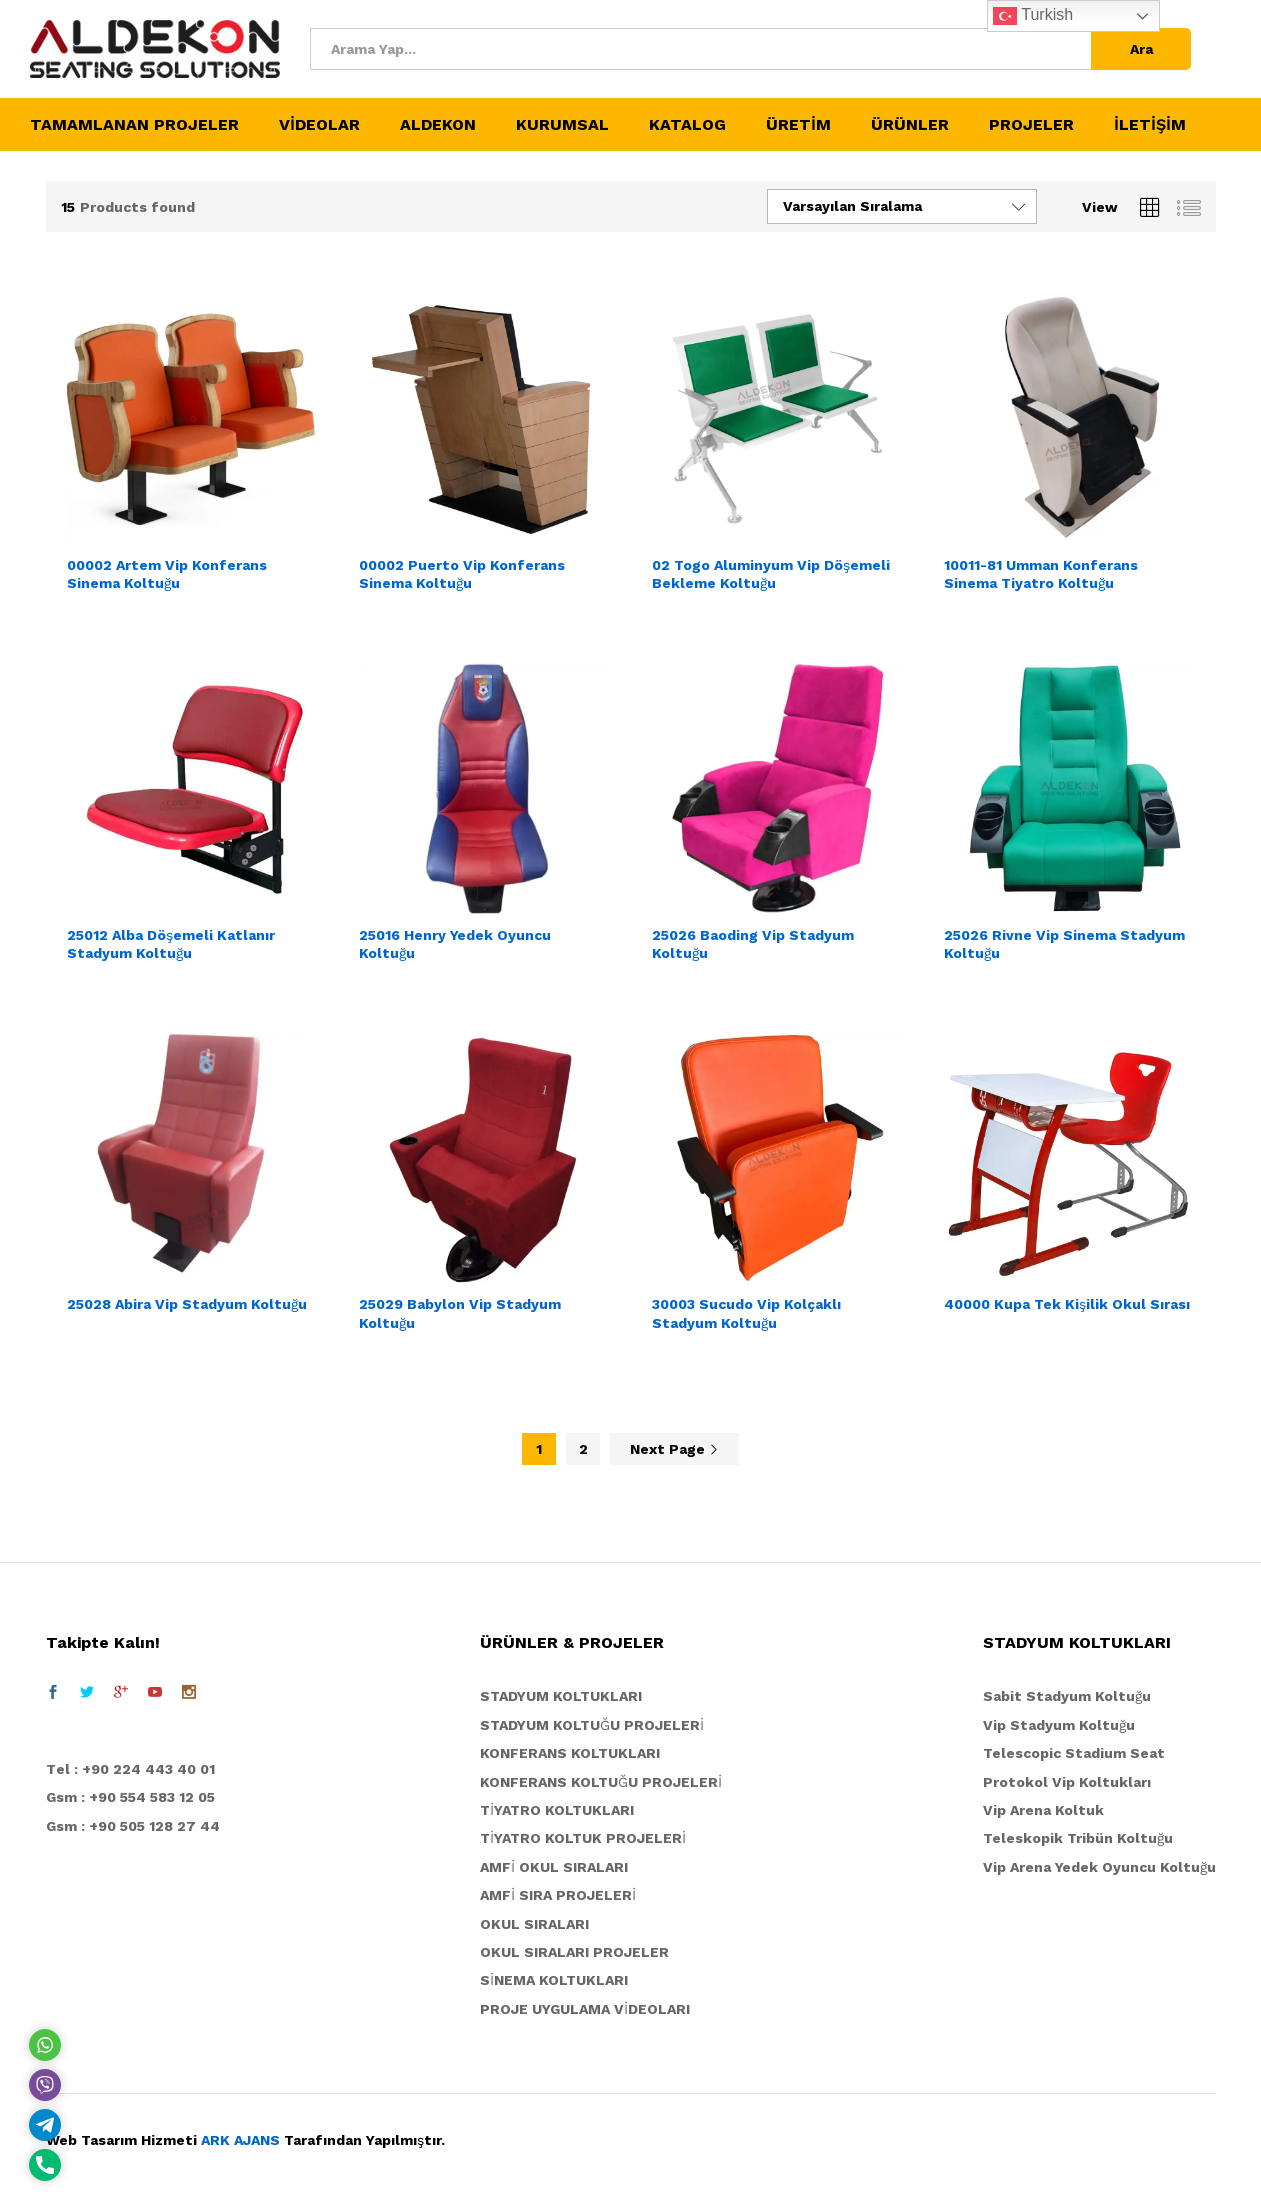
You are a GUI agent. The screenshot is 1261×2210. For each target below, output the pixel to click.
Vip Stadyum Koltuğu (1059, 1725)
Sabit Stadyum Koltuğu (1067, 1696)
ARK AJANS (240, 2140)
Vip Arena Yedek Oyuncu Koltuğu (1099, 1867)
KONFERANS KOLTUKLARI (570, 1753)
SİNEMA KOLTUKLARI (554, 1980)
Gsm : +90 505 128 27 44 (133, 1826)
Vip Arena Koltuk (1043, 1810)
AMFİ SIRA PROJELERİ (558, 1895)
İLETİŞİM (1150, 125)
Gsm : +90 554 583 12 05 (130, 1797)
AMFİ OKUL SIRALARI (554, 1867)
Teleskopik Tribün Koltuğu (1078, 1838)
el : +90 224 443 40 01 (135, 1769)
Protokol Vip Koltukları (1067, 1782)
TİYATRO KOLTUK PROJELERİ (583, 1838)
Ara (1141, 49)
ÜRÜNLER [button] (910, 125)
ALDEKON (438, 125)
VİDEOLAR (319, 125)
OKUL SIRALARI (534, 1924)
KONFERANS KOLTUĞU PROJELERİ (601, 1782)
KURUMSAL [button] (562, 125)
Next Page (674, 1449)
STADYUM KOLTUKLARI (561, 1696)
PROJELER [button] (1031, 125)
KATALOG (687, 125)
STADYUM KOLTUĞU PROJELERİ (592, 1725)
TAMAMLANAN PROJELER (134, 125)
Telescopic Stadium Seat (1074, 1753)
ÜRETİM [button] (798, 125)
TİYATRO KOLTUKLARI (557, 1810)
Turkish (1033, 16)
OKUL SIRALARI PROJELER (574, 1952)
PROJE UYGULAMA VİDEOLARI (585, 2009)
